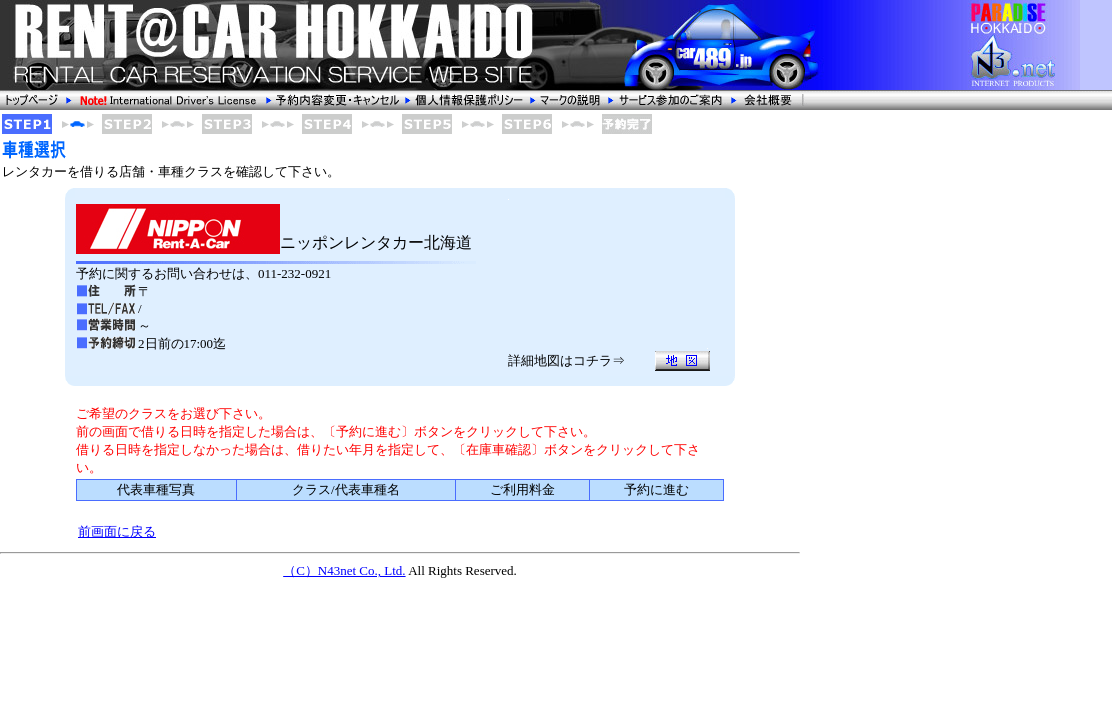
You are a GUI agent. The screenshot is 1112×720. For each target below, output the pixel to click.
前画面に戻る (117, 531)
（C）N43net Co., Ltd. (344, 570)
